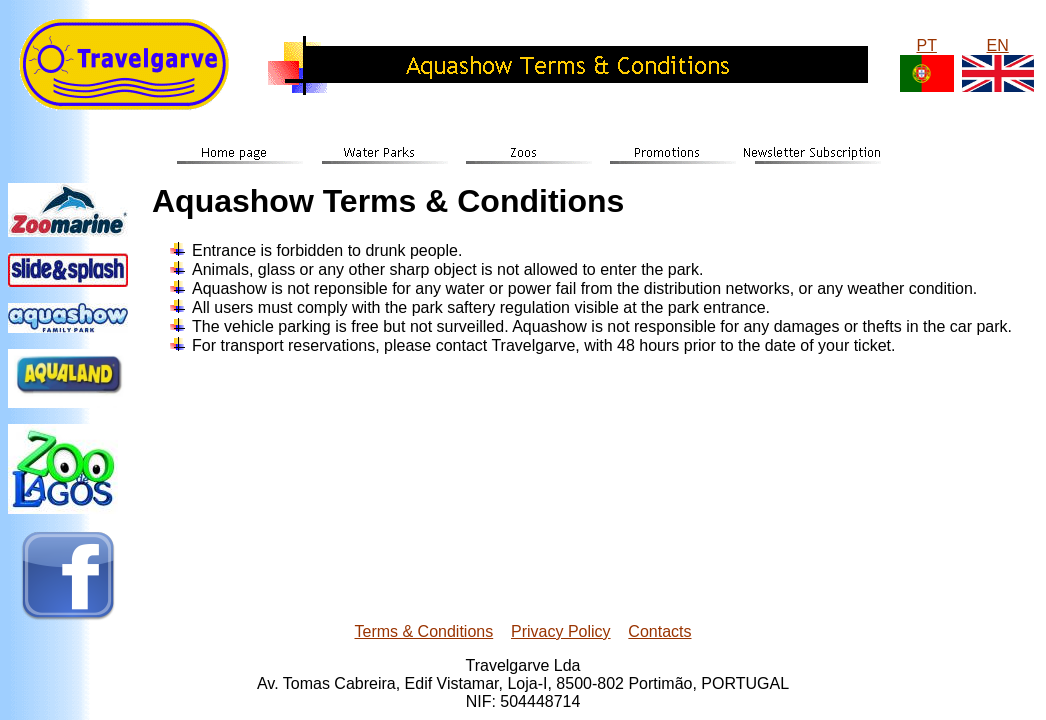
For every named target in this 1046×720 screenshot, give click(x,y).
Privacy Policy (561, 631)
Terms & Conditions (424, 631)
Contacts (659, 631)
